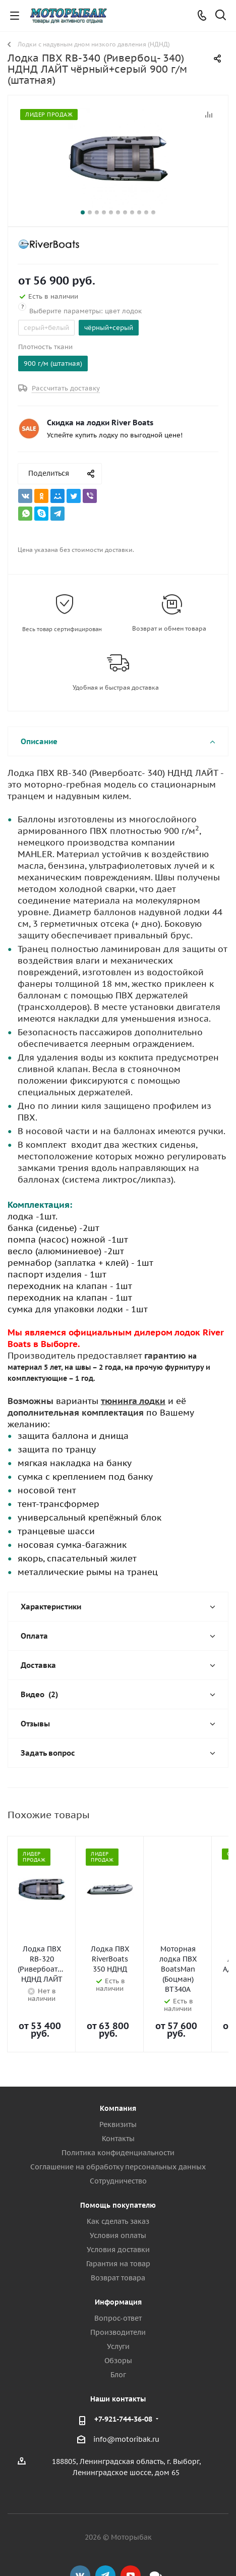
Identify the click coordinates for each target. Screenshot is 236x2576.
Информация (118, 2266)
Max (156, 2540)
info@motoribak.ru (126, 2404)
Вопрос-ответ (118, 2282)
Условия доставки (118, 2214)
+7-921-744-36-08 (123, 2383)
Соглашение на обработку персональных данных (118, 2131)
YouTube (131, 2540)
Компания (118, 2073)
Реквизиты (118, 2089)
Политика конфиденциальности (118, 2117)
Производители (118, 2297)
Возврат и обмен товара (169, 628)
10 (146, 212)
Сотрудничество (118, 2145)
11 (153, 212)
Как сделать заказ (118, 2186)
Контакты (118, 2103)
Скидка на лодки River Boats (100, 422)
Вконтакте (80, 2540)
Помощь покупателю (118, 2169)
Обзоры (118, 2325)
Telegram (105, 2540)
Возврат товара (118, 2242)
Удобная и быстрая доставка (116, 687)
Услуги (118, 2311)
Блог (118, 2339)
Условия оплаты (118, 2200)
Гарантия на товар (118, 2228)
